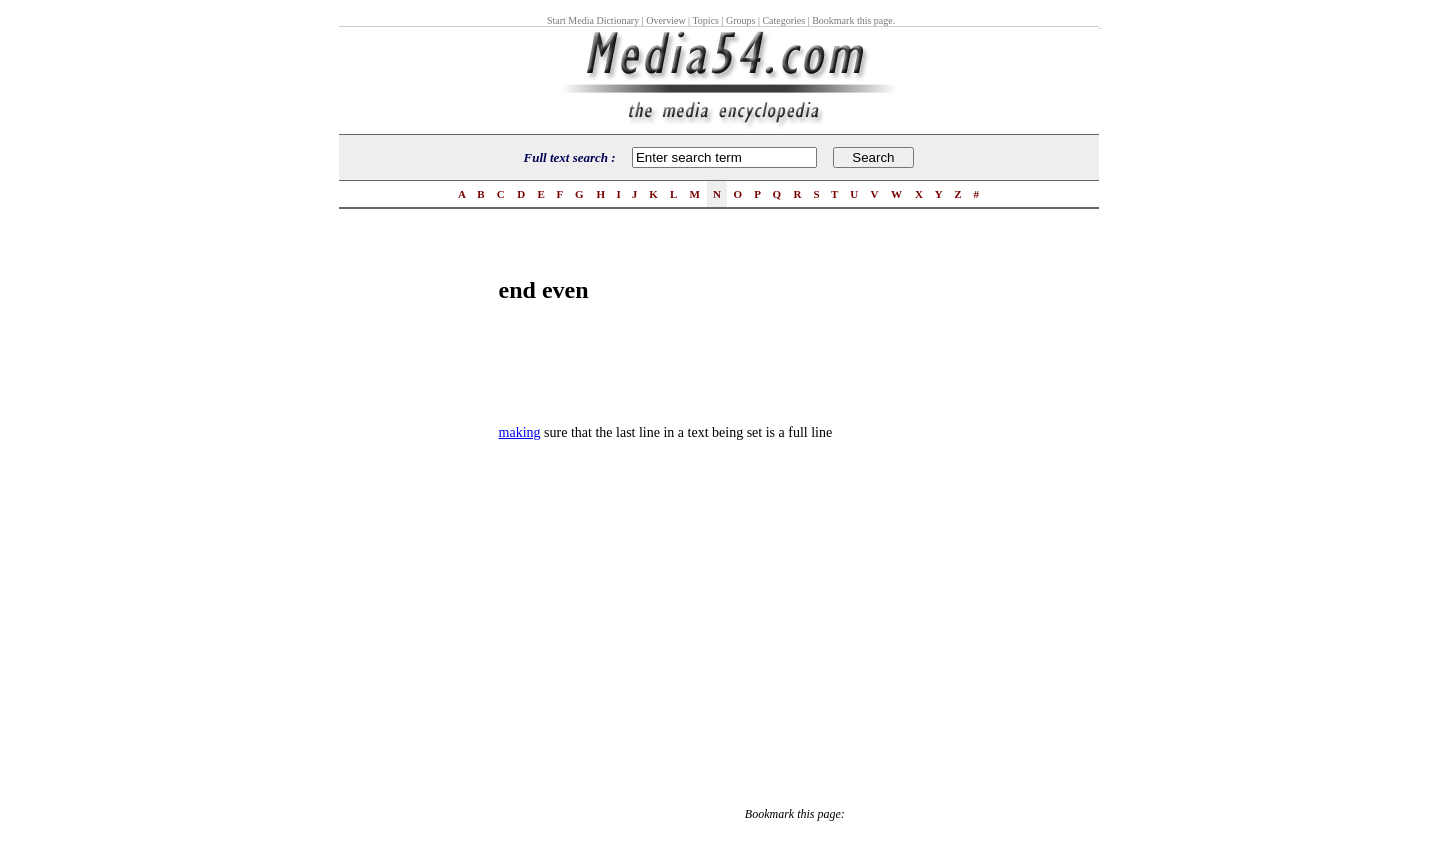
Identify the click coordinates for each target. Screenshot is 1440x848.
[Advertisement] (419, 536)
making (520, 432)
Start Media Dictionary (593, 20)
